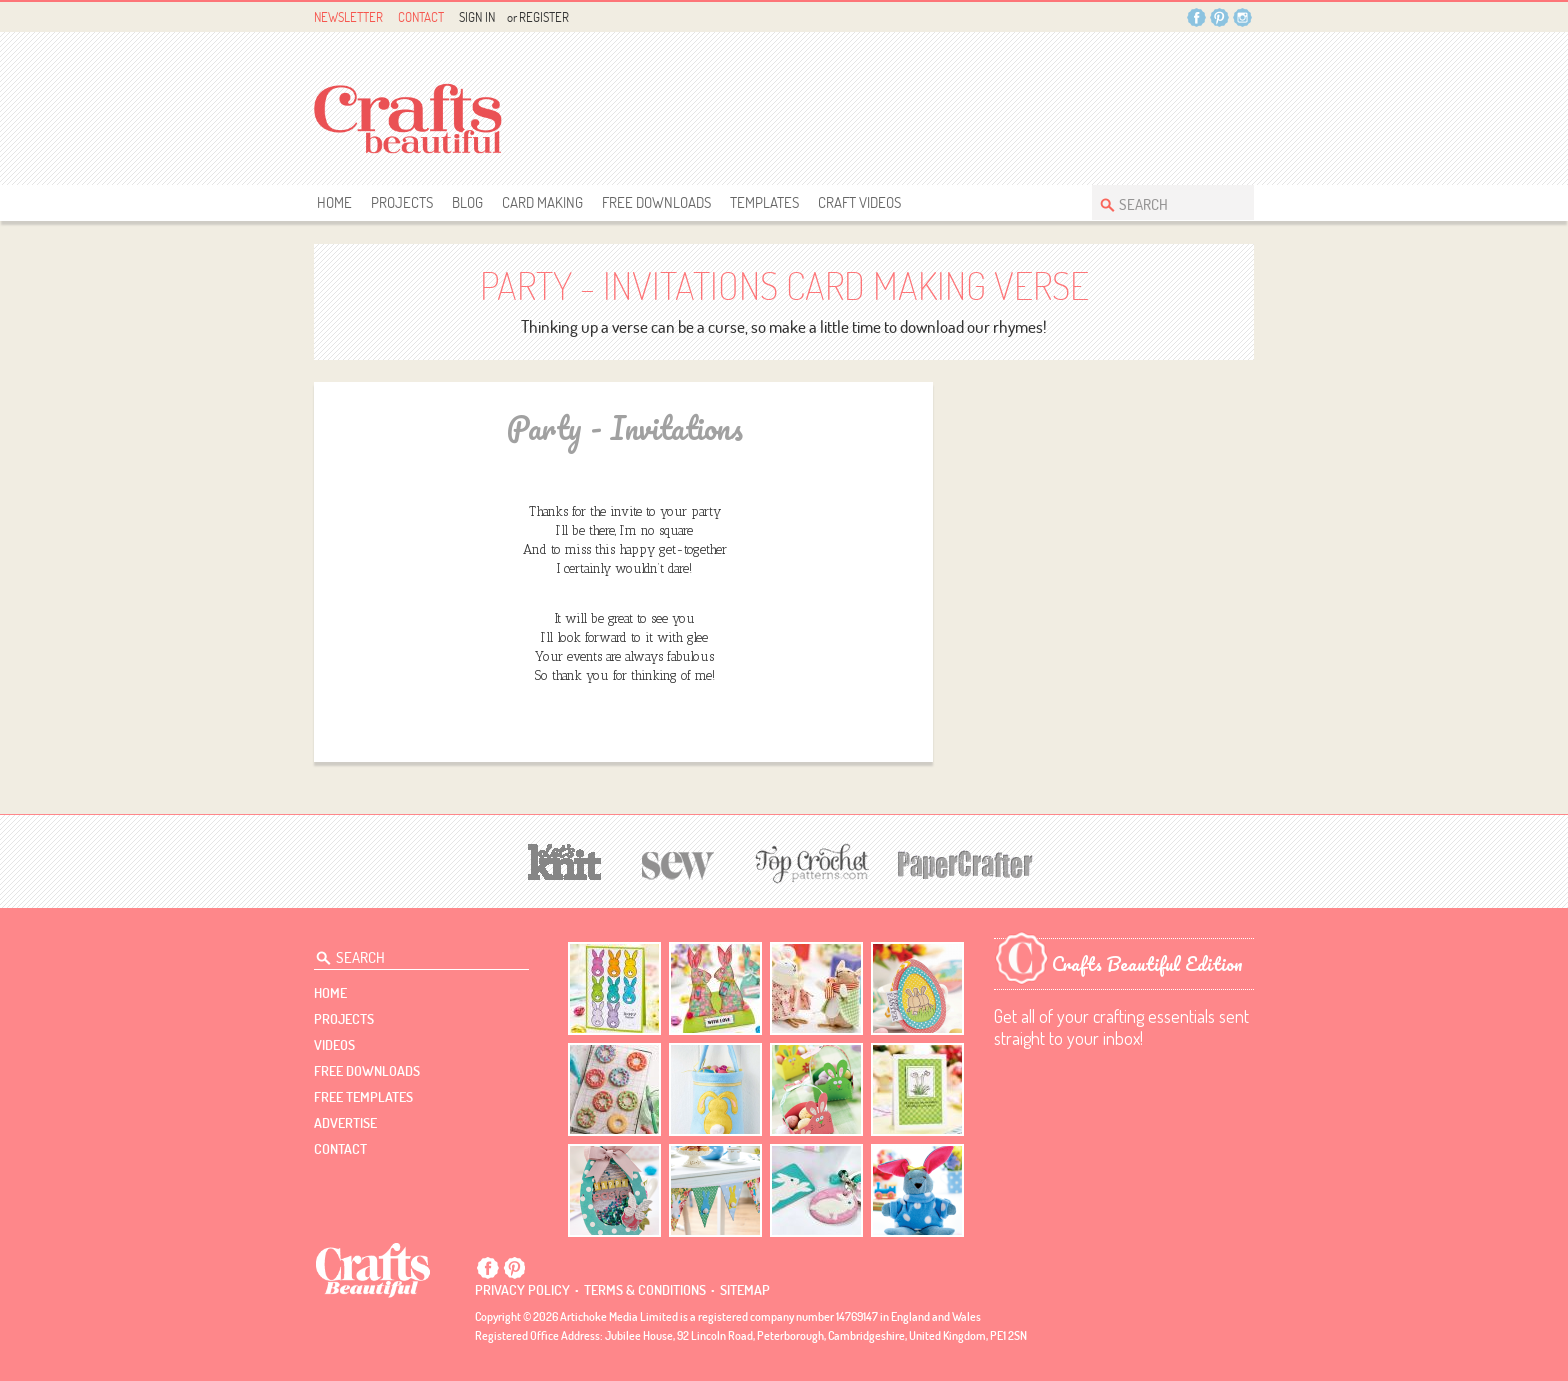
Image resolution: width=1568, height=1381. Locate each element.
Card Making (542, 202)
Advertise (345, 1123)
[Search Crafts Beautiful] (1163, 202)
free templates (363, 1097)
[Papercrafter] (965, 862)
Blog (467, 202)
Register (544, 17)
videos (334, 1045)
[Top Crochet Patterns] (809, 863)
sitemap (745, 1290)
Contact (421, 17)
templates (764, 202)
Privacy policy (522, 1290)
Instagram (1242, 17)
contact (340, 1149)
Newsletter (348, 17)
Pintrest (1219, 17)
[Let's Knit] (565, 859)
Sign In (477, 17)
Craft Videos (859, 202)
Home (334, 202)
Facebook (1196, 17)
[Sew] (678, 862)
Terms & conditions (645, 1290)
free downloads (656, 202)
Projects (402, 202)
